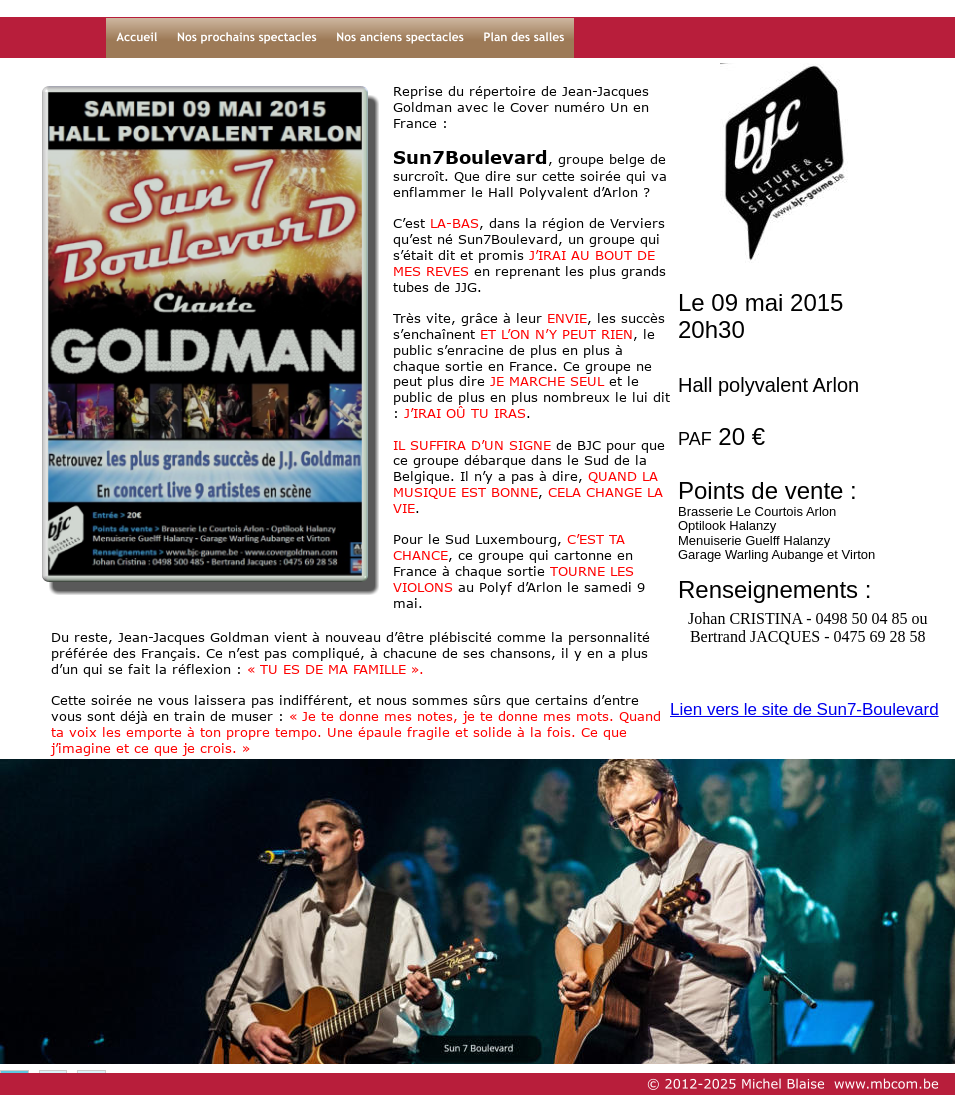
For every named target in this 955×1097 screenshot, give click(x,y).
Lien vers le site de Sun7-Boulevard (804, 709)
